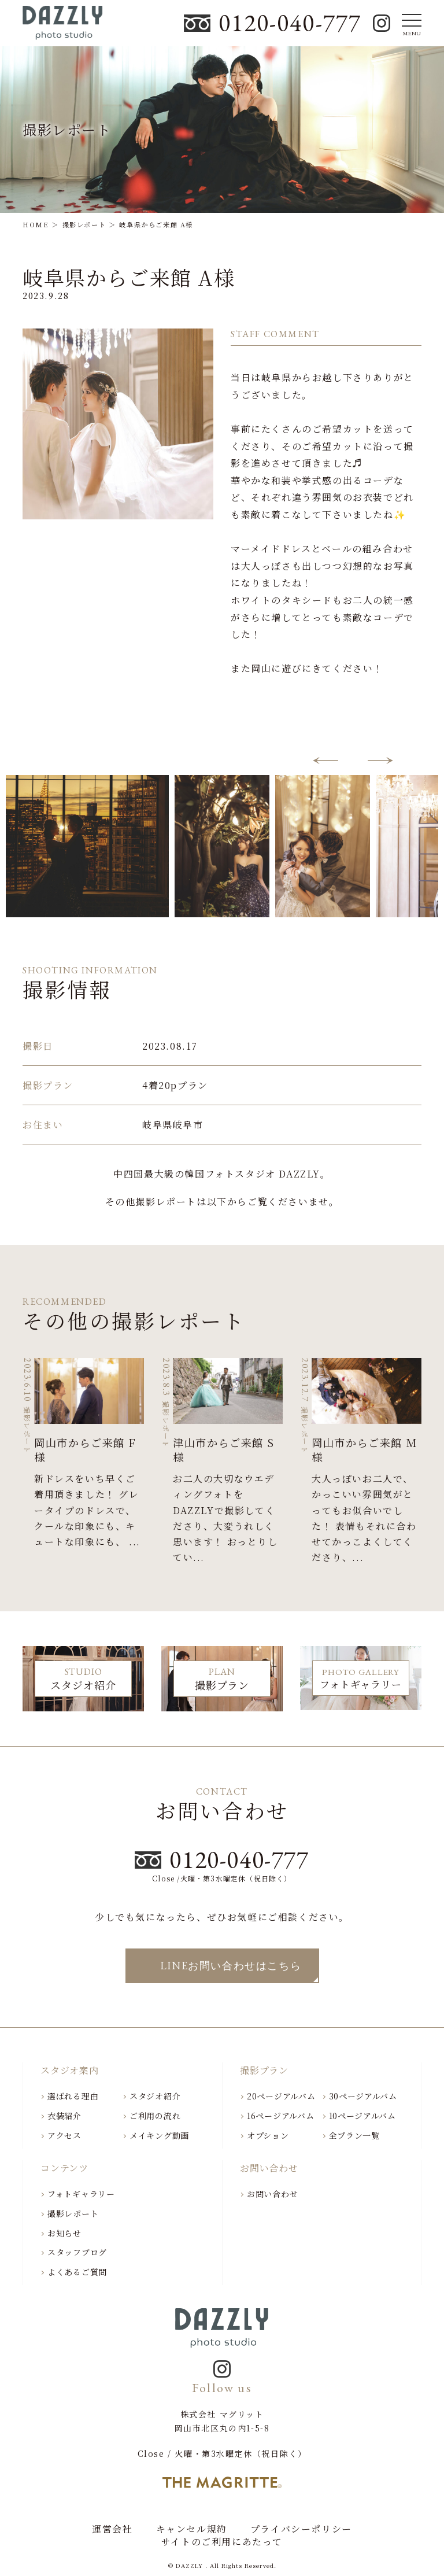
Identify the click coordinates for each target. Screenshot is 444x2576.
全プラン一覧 (354, 2135)
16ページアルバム (280, 2115)
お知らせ (64, 2233)
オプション (268, 2135)
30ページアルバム (363, 2096)
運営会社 (112, 2529)
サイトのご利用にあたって (222, 2542)
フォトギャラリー (81, 2193)
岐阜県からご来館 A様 (129, 277)
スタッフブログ (77, 2252)
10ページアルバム (362, 2115)
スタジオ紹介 (155, 2096)
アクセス (64, 2135)
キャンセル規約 (191, 2529)
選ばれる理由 (72, 2096)
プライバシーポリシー (301, 2529)
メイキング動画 (159, 2135)
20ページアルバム (281, 2096)
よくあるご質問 (77, 2272)
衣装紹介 (64, 2115)
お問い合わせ (272, 2193)
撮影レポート (72, 2213)
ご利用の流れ (155, 2115)
